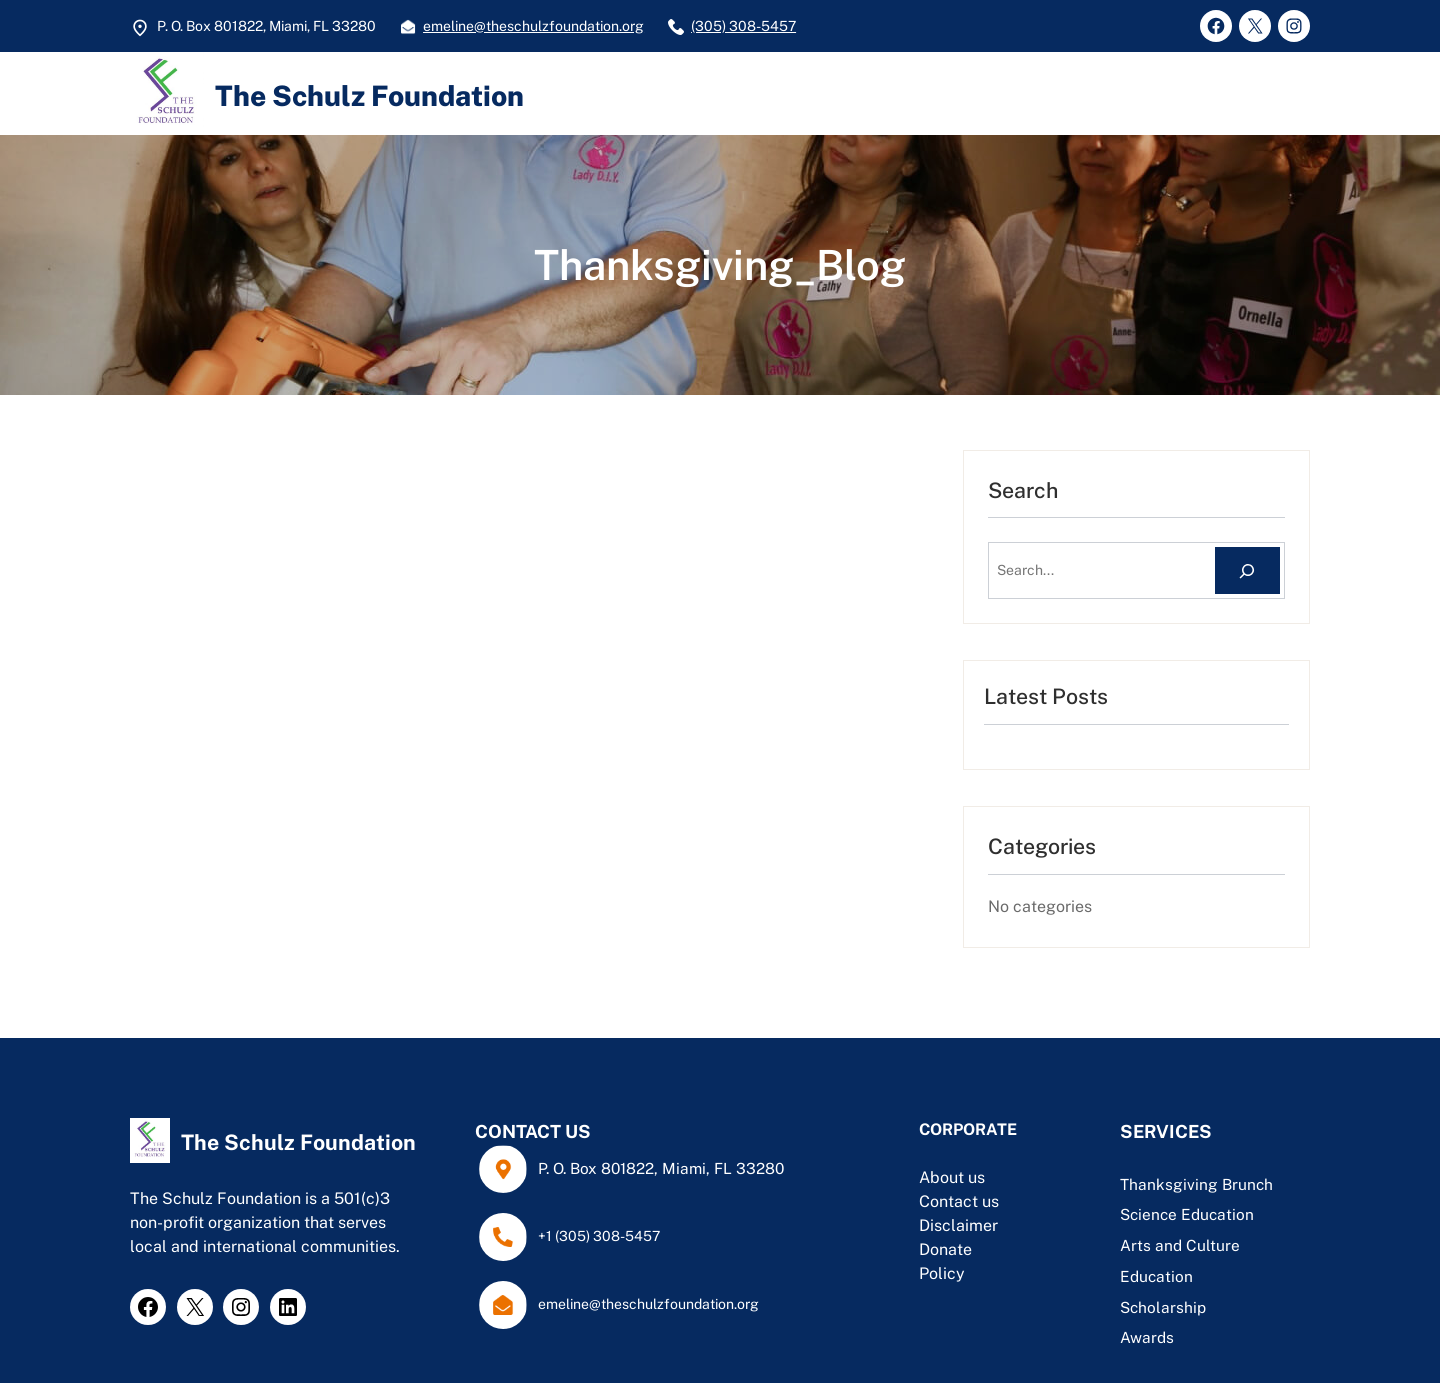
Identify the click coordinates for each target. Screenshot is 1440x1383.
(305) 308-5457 (743, 26)
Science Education (1187, 1214)
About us (952, 1177)
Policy (942, 1273)
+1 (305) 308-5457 (599, 1236)
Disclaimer (958, 1225)
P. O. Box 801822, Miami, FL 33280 (661, 1168)
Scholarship (1163, 1307)
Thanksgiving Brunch (1196, 1184)
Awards (1147, 1337)
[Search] (1247, 570)
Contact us (959, 1201)
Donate (945, 1249)
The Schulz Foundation (369, 95)
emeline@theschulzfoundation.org (533, 26)
